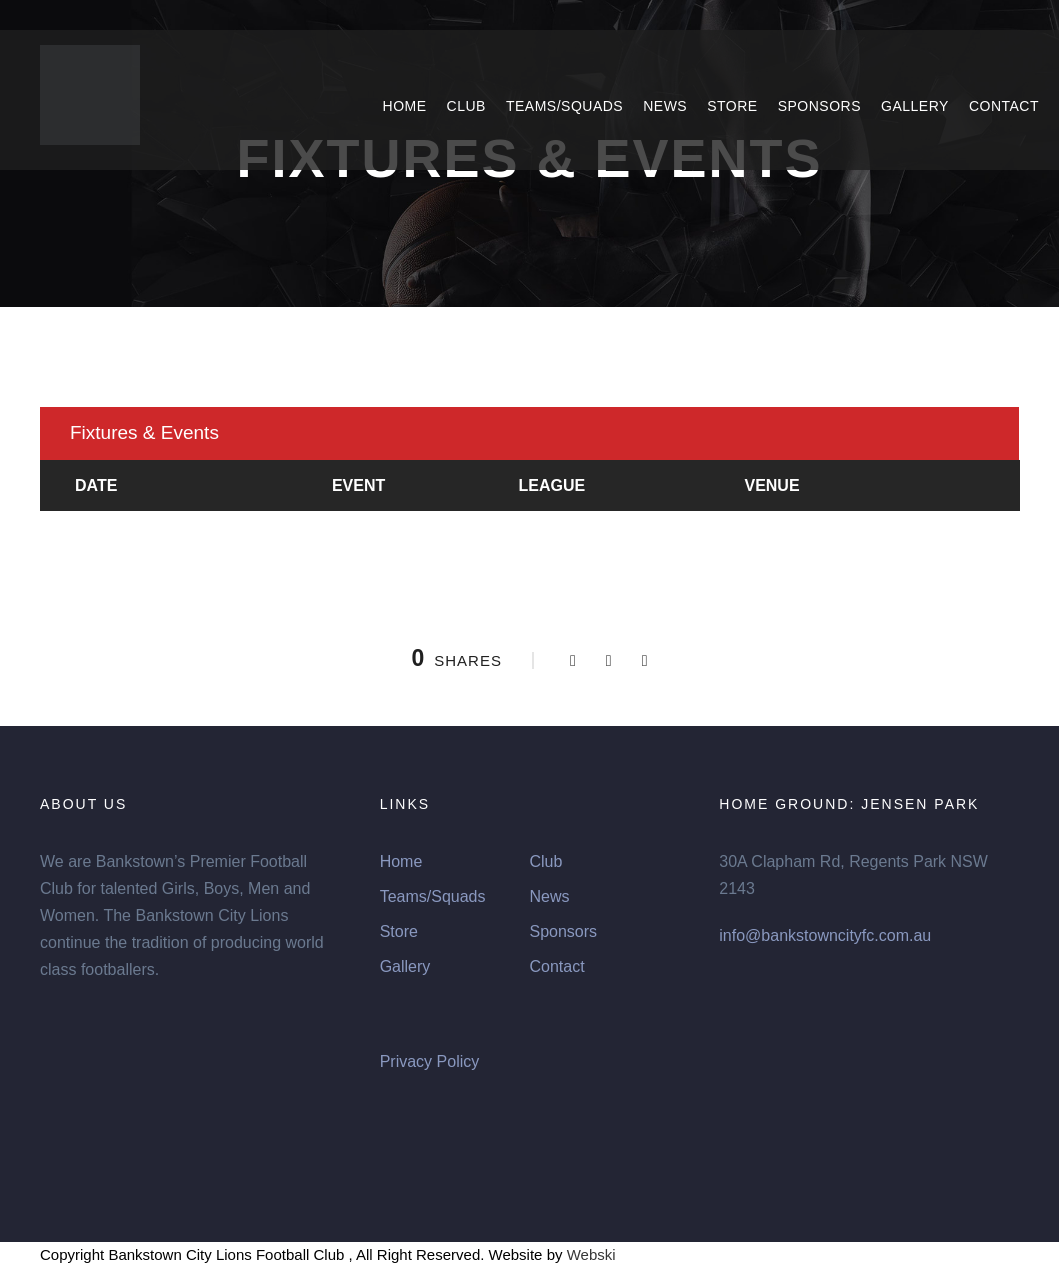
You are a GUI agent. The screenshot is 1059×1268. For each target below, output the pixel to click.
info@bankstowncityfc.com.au (825, 935)
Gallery (915, 106)
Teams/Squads (564, 106)
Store (732, 106)
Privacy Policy (430, 1061)
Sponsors (819, 106)
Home (405, 106)
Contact (1004, 106)
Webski (591, 1254)
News (665, 106)
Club (466, 106)
